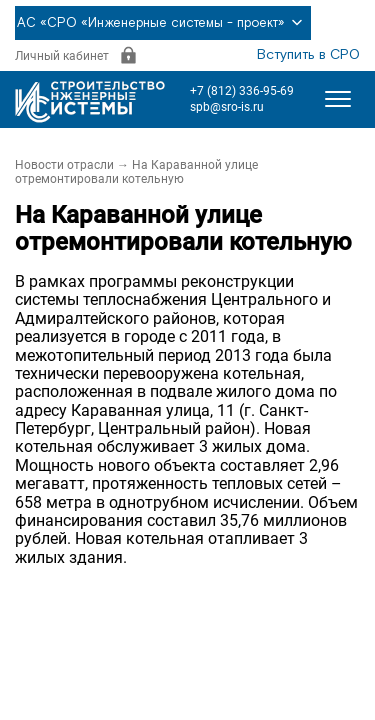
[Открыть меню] (338, 99)
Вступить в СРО (308, 55)
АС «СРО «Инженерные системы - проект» (163, 23)
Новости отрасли (64, 165)
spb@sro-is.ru (227, 107)
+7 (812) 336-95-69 (242, 91)
